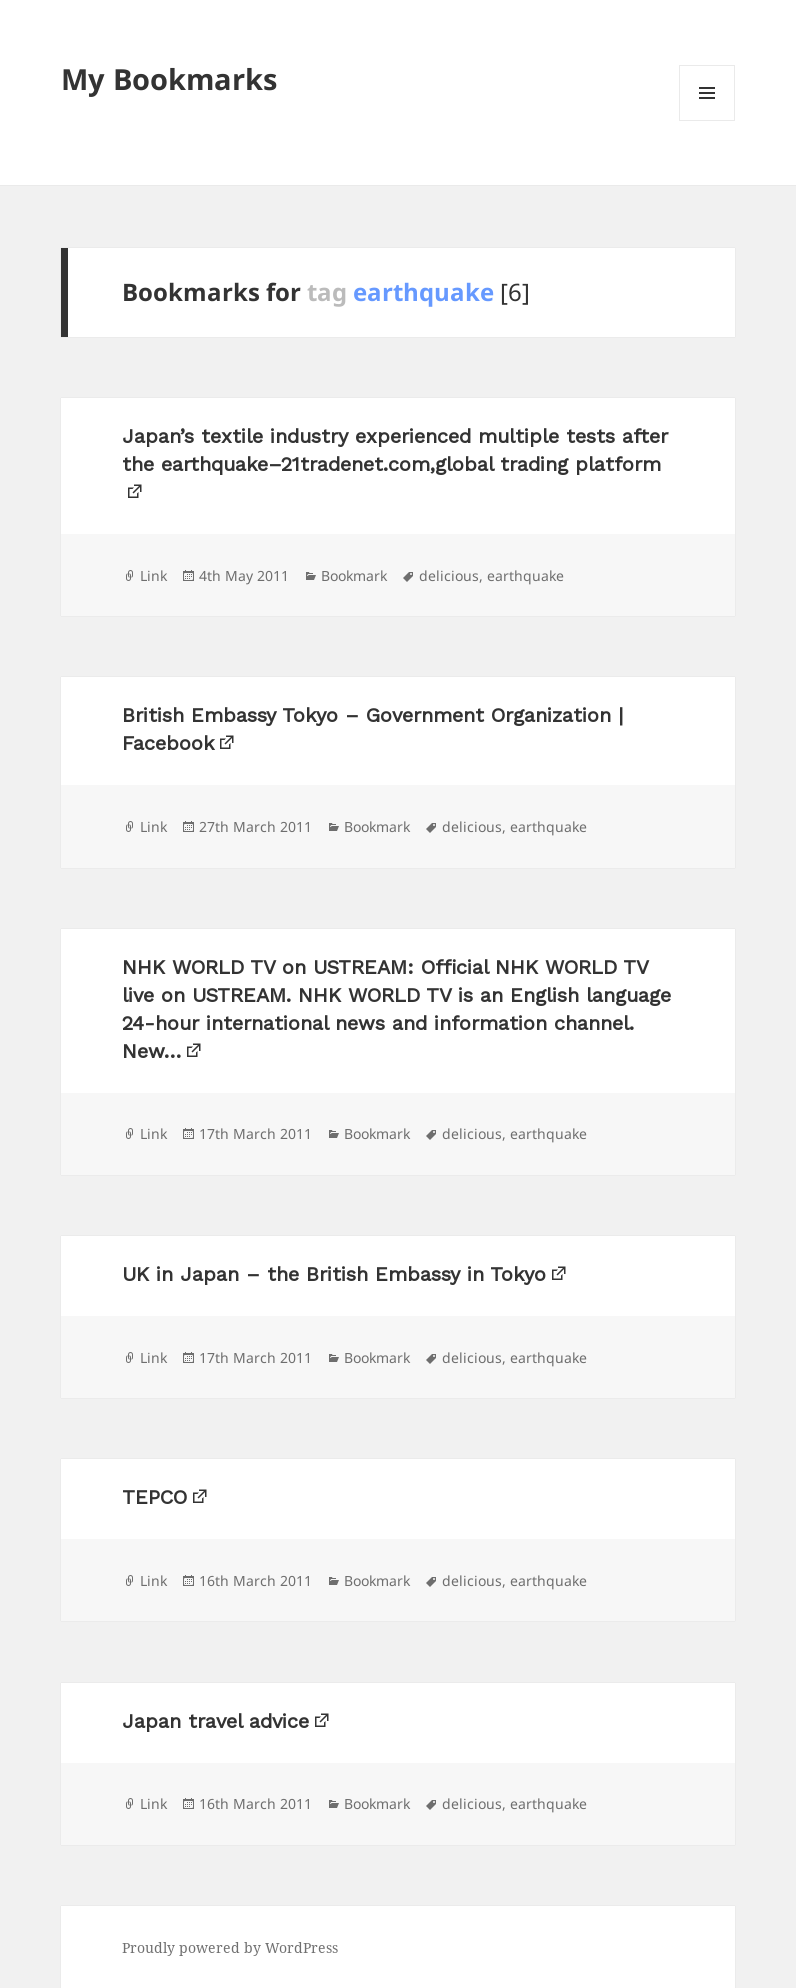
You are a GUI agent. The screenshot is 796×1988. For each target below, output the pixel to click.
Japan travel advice (215, 1721)
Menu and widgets (707, 120)
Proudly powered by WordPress (230, 1947)
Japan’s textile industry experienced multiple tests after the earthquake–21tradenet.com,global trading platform (395, 450)
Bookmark (354, 575)
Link (153, 575)
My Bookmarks (169, 78)
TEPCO (154, 1497)
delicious (449, 575)
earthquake (525, 575)
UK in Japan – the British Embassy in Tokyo (334, 1274)
